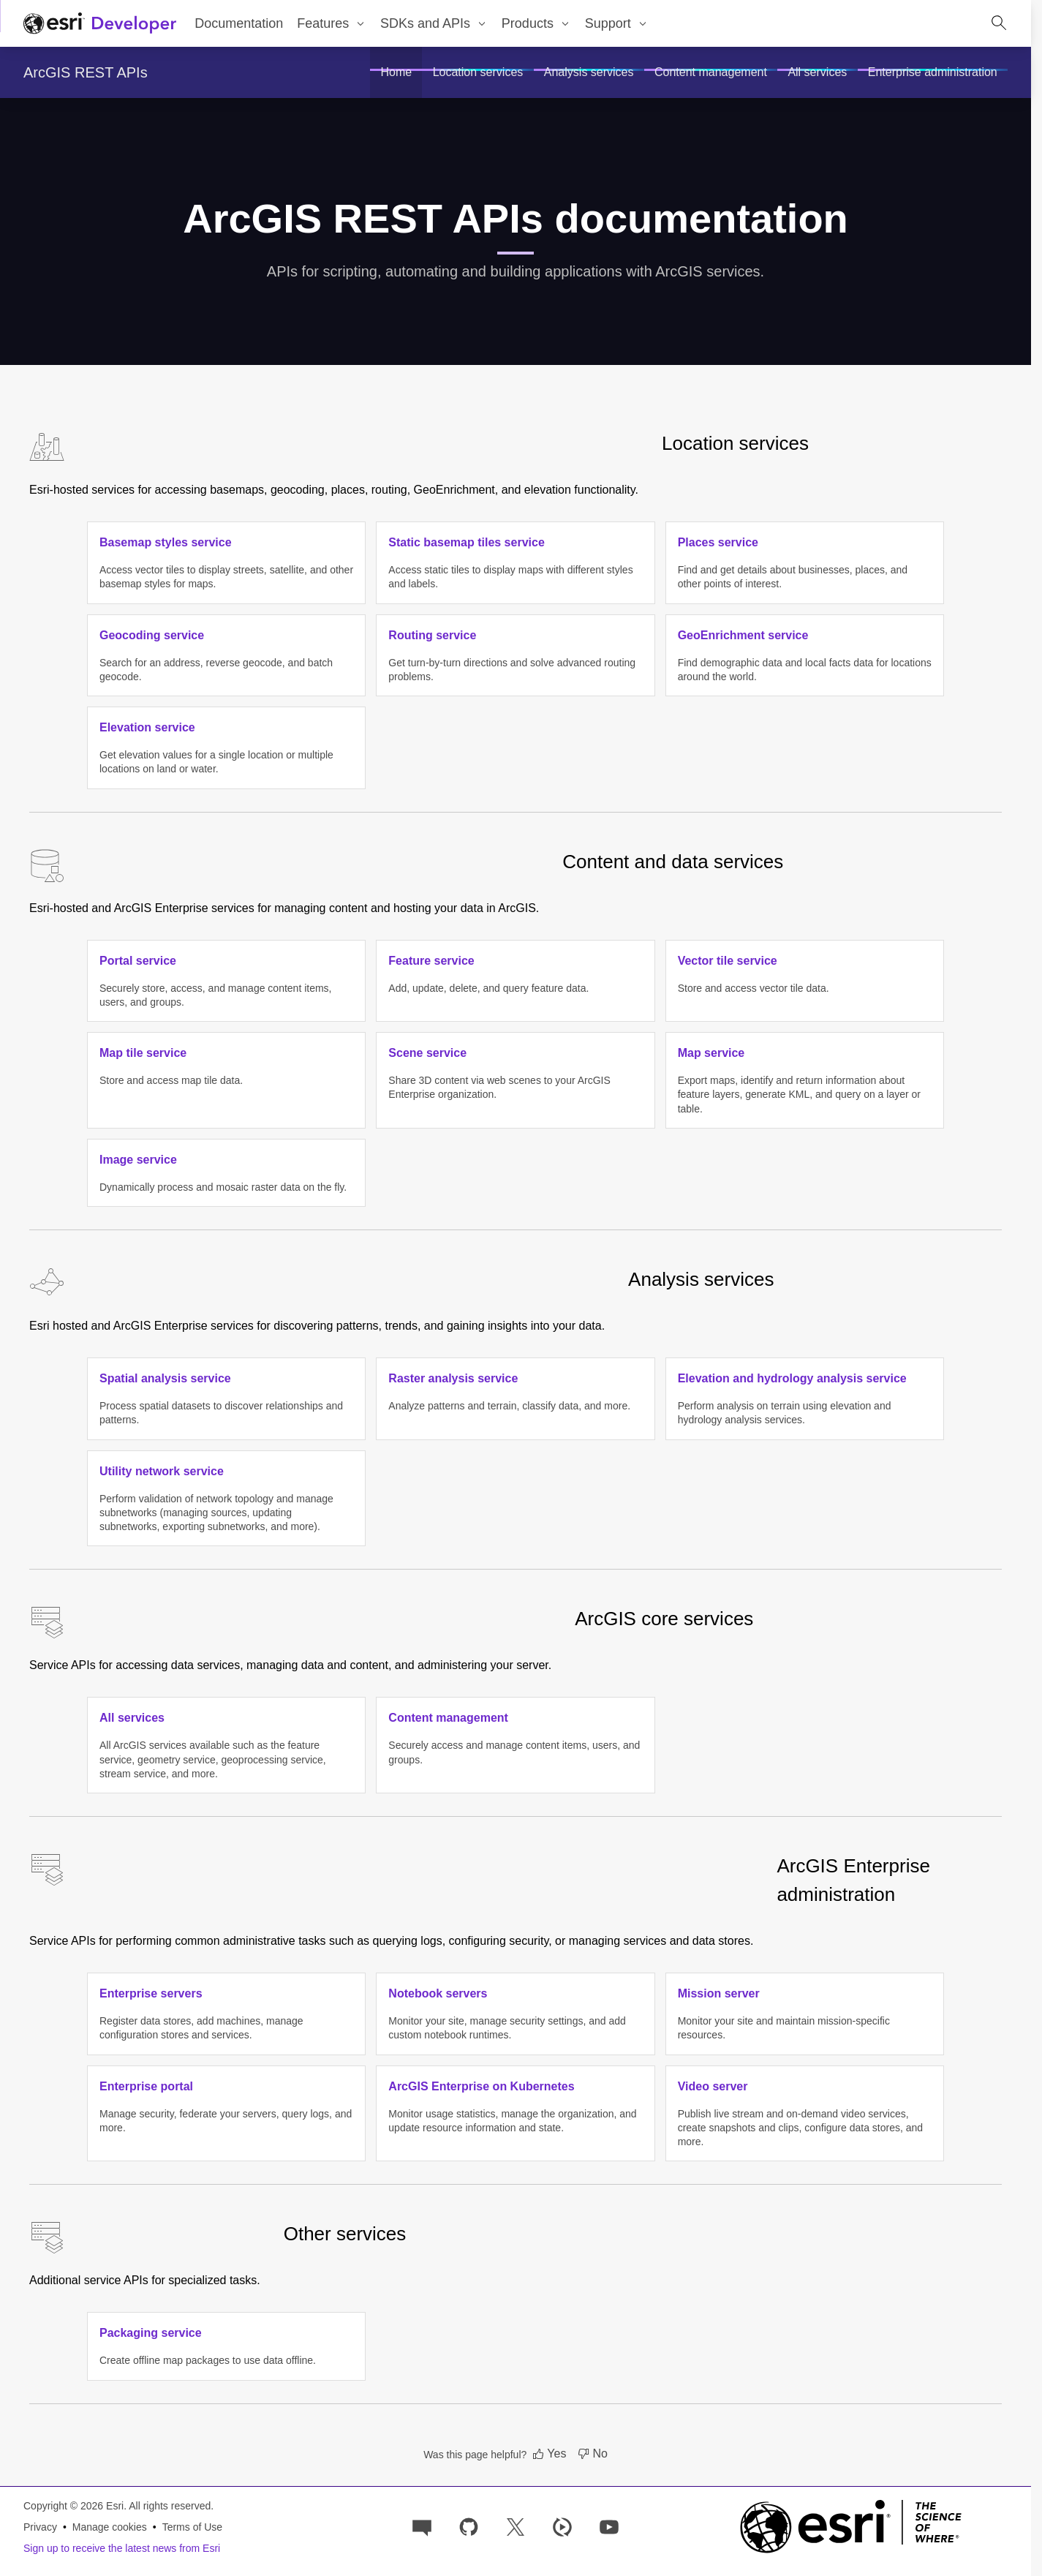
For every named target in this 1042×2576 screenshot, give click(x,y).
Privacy (40, 2527)
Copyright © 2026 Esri (73, 2506)
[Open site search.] (998, 23)
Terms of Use (192, 2527)
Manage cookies (109, 2527)
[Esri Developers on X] (515, 2526)
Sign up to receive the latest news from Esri (121, 2548)
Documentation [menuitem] (239, 23)
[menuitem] (332, 23)
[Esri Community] (421, 2526)
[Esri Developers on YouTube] (609, 2526)
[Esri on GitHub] (468, 2526)
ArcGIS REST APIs (85, 72)
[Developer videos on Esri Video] (562, 2526)
